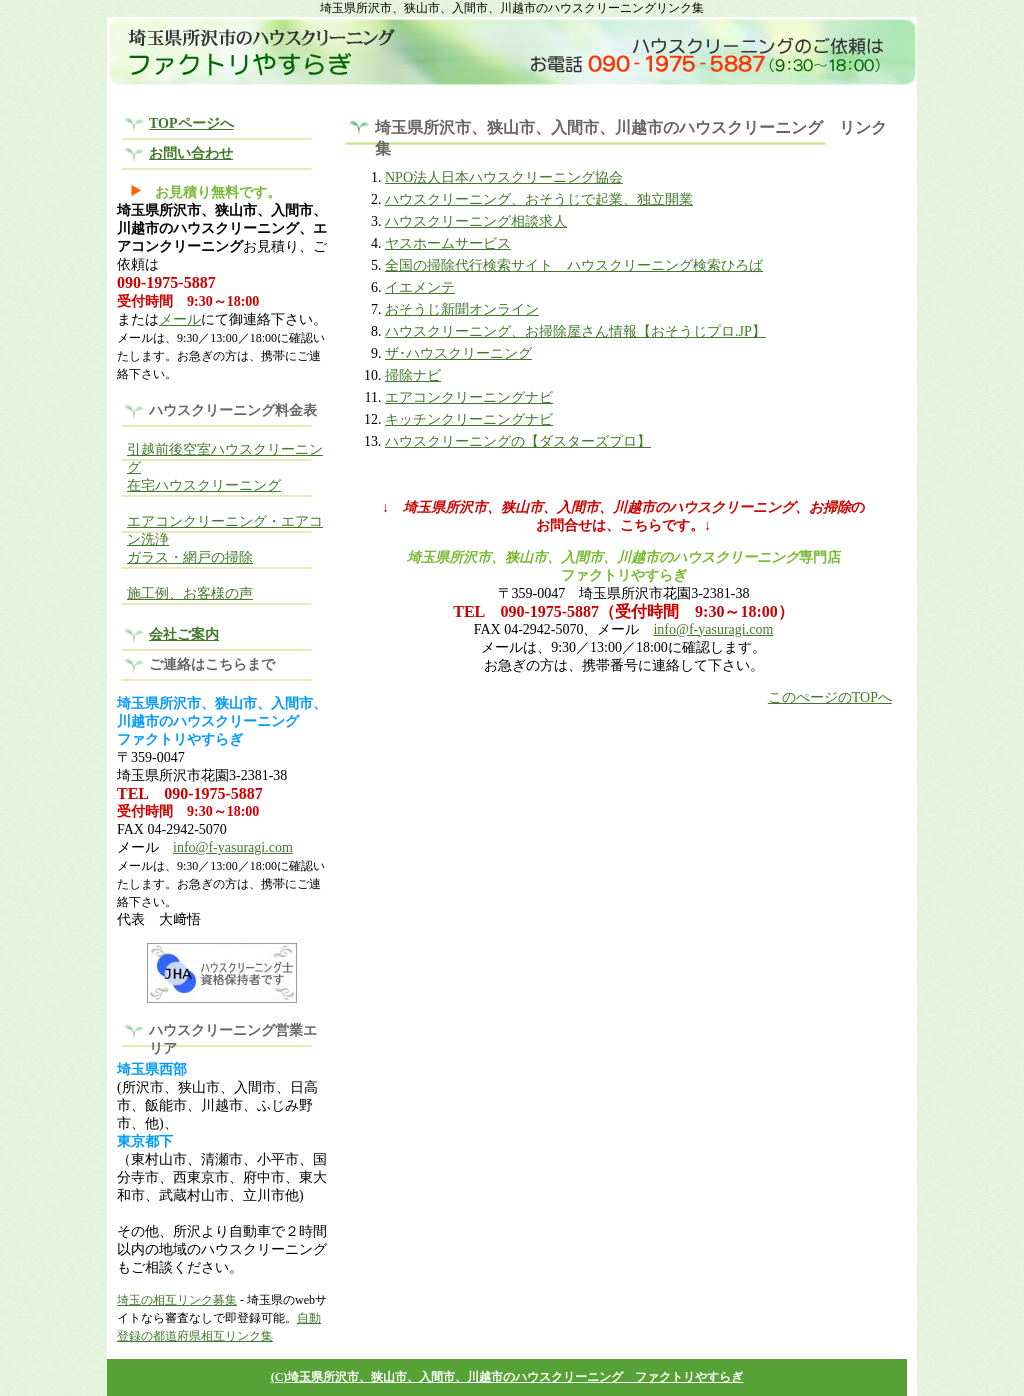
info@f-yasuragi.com (233, 847)
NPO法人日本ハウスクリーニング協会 (504, 177)
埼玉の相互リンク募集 (177, 1300)
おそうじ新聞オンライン (462, 309)
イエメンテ (420, 287)
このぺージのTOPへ (830, 697)
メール (180, 319)
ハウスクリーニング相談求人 (476, 221)
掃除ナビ (413, 375)
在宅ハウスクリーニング (204, 485)
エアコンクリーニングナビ (469, 397)
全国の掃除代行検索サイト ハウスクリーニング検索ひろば (574, 265)
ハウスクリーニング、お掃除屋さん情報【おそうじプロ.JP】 (575, 331)
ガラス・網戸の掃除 (190, 557)
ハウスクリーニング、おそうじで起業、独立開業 (539, 199)
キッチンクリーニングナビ (469, 419)
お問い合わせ (191, 153)
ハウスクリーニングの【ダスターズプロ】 (518, 441)
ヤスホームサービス (448, 243)
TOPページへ (191, 123)
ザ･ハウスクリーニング (458, 353)
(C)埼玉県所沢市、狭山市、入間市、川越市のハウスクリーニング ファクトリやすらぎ (507, 1377)
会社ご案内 (184, 634)
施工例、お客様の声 (190, 593)
